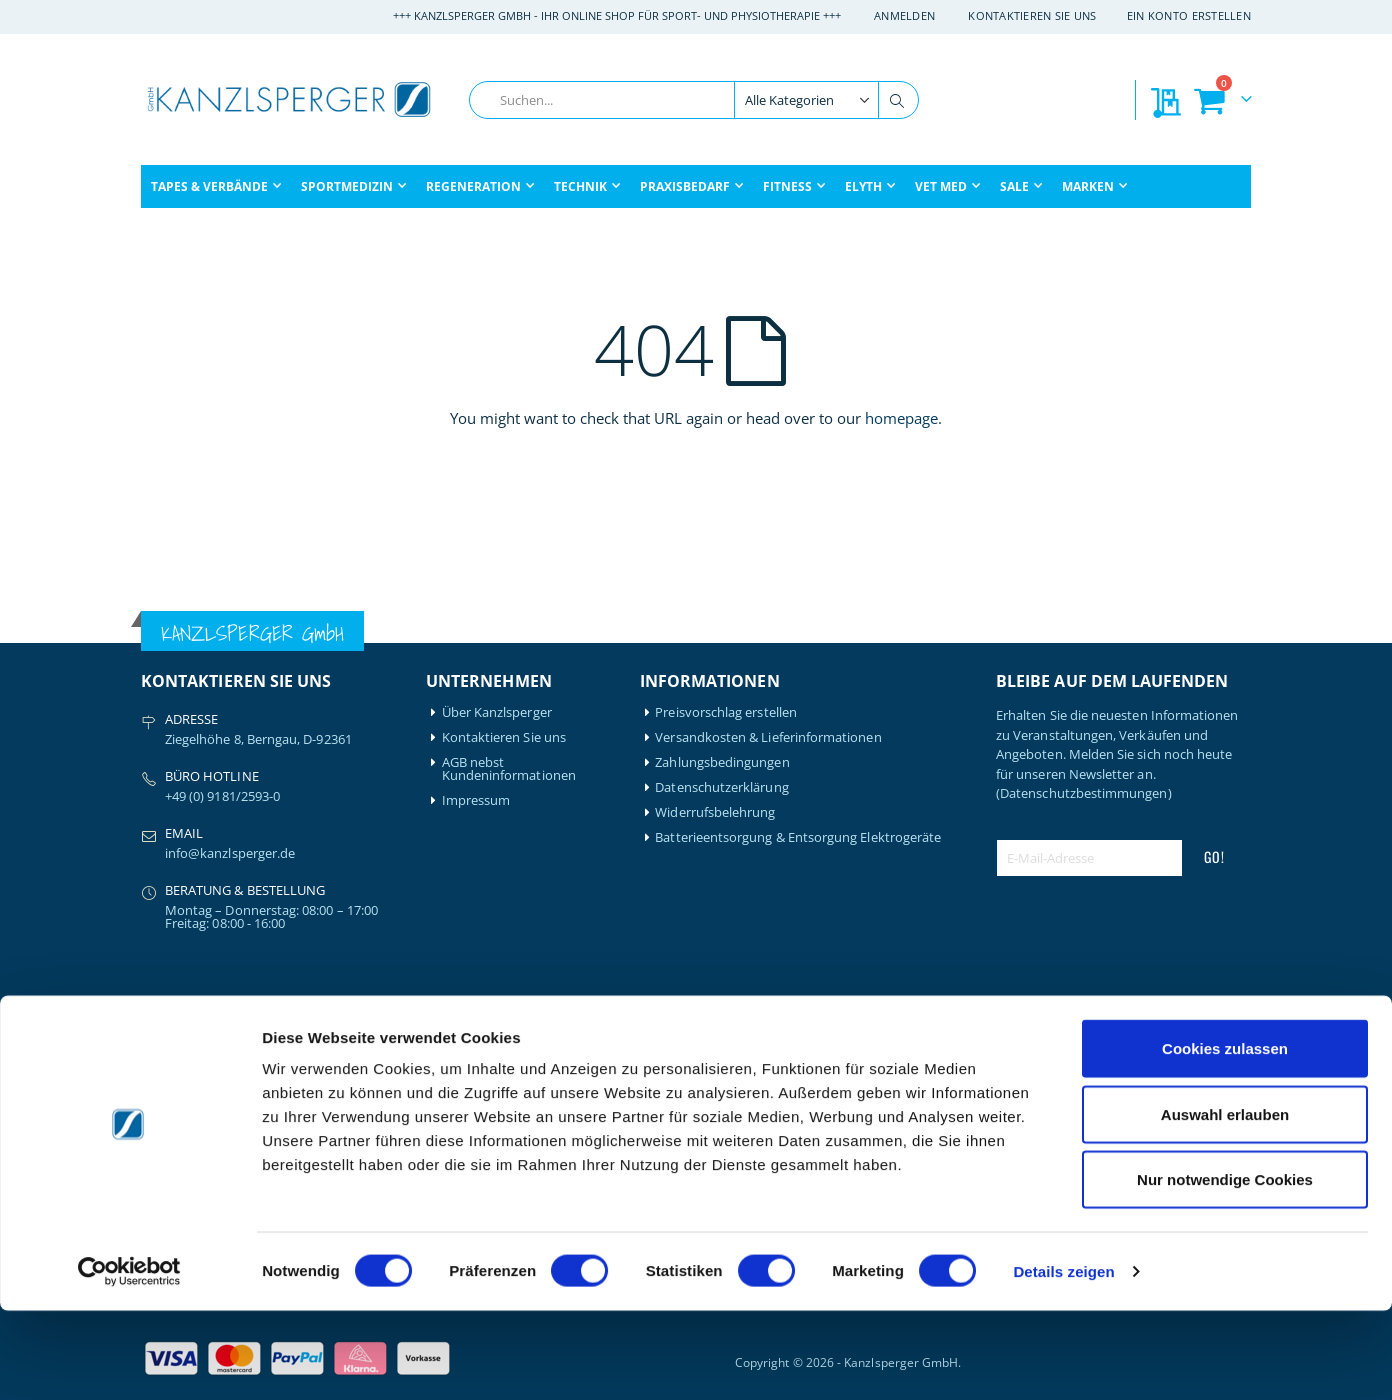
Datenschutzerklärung (721, 787)
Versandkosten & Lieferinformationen (768, 737)
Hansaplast (318, 1035)
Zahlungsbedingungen (722, 762)
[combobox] (694, 100)
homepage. (903, 418)
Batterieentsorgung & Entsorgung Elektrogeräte (798, 837)
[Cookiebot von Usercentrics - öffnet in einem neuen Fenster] (129, 1361)
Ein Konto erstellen (1189, 15)
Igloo (299, 1060)
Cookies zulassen (1225, 1137)
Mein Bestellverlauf (499, 1060)
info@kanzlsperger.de (230, 853)
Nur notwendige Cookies (1225, 1268)
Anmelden (904, 15)
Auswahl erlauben (1225, 1203)
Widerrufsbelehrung (715, 812)
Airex (156, 1035)
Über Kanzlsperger (497, 712)
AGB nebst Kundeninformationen (509, 769)
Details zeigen (1063, 1360)
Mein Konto (477, 1035)
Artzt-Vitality (178, 1060)
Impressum (476, 800)
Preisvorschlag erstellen (726, 712)
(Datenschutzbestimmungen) (1084, 793)
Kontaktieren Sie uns (1032, 15)
